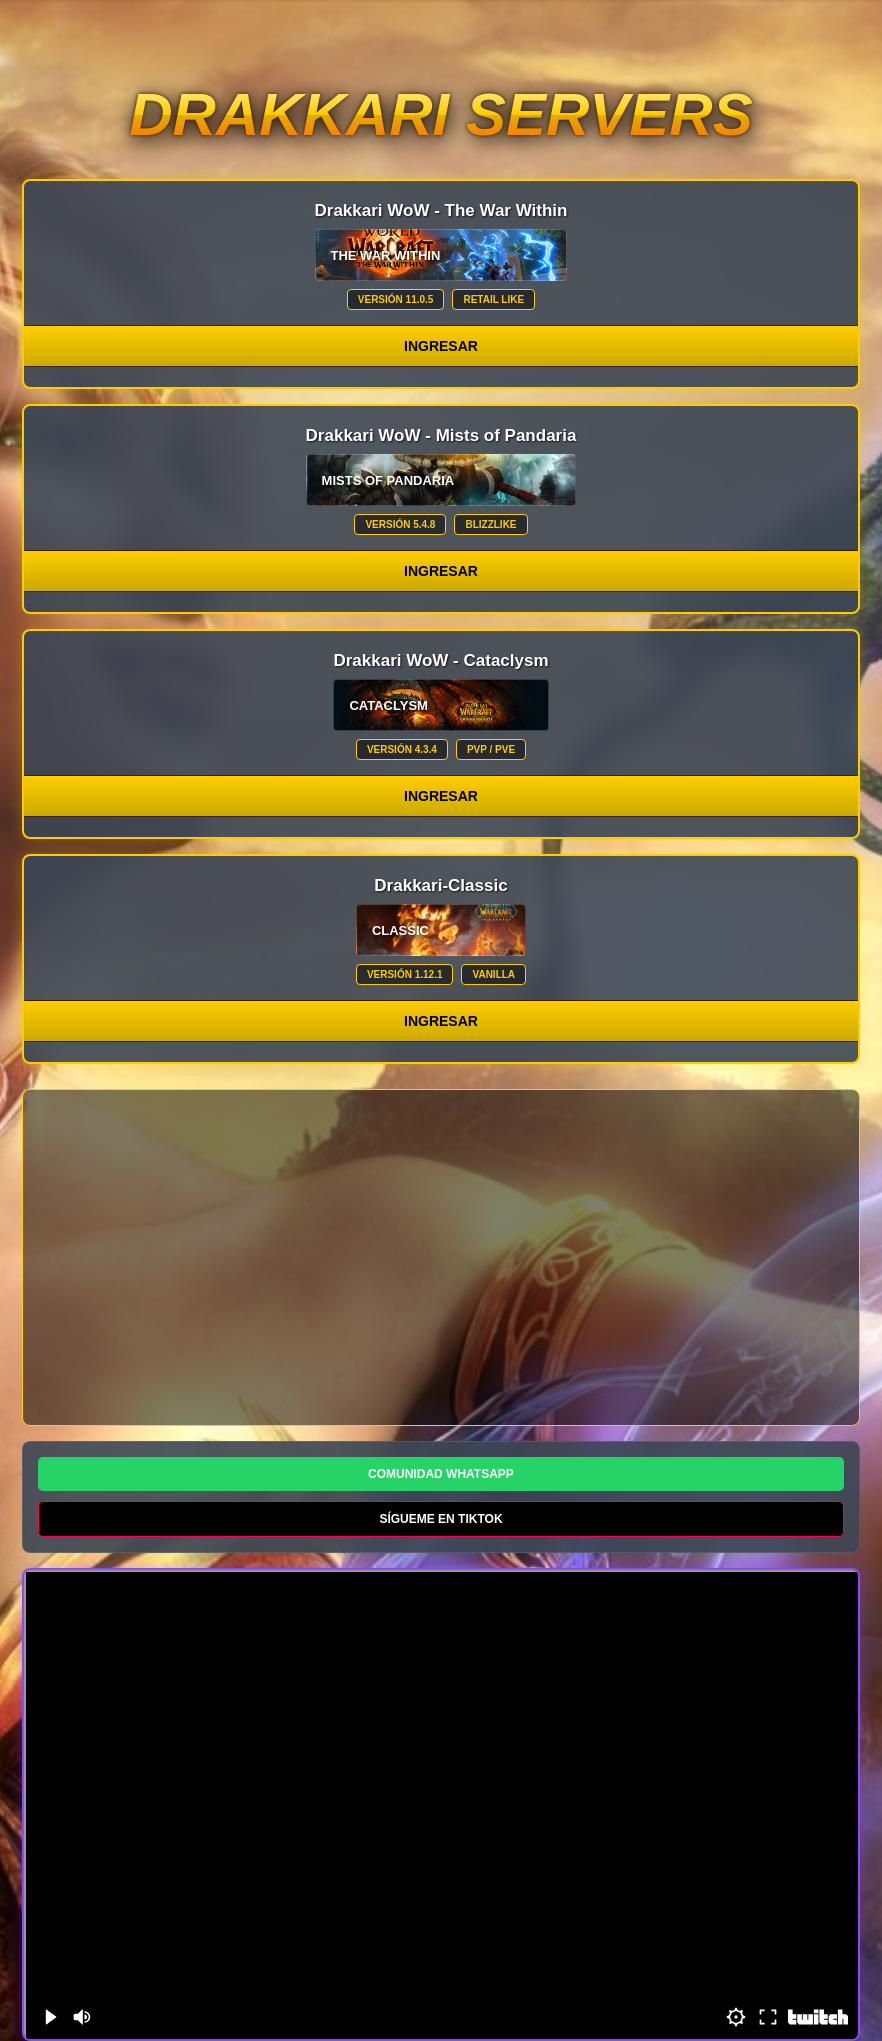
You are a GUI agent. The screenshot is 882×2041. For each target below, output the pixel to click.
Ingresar (441, 346)
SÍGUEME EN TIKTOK (440, 1519)
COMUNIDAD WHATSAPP (441, 1474)
